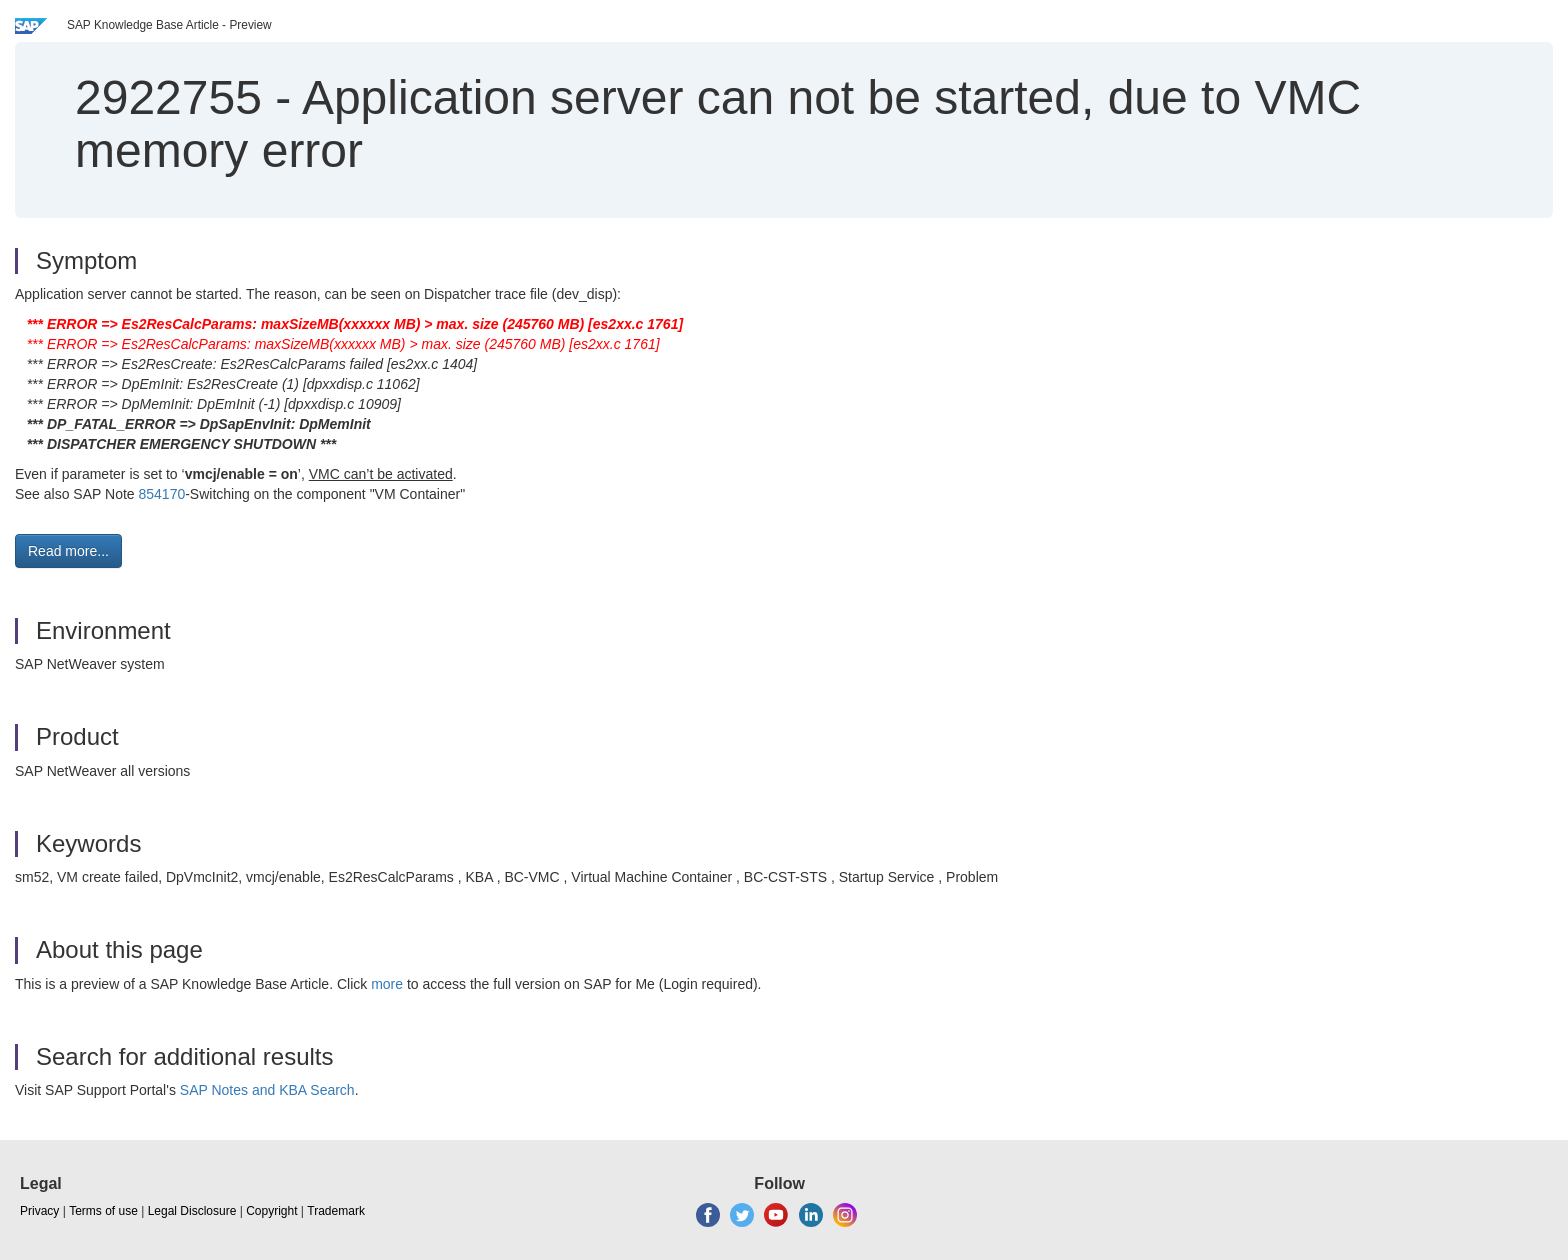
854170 (161, 494)
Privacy (39, 1211)
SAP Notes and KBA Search (267, 1090)
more (387, 984)
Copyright (271, 1211)
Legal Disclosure (192, 1211)
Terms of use (103, 1211)
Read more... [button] (68, 551)
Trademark (336, 1211)
